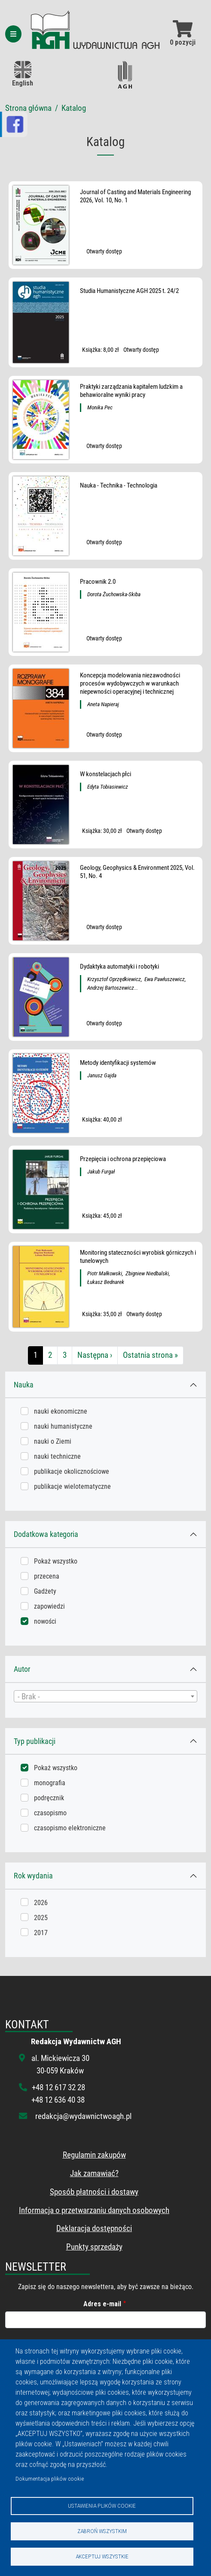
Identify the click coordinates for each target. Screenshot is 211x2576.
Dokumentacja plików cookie (49, 2478)
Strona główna (28, 108)
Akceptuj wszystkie (102, 2556)
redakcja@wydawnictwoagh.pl (83, 2116)
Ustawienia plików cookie (102, 2505)
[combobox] (105, 1696)
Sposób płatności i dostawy (94, 2192)
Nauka (24, 1384)
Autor (22, 1669)
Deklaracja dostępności (94, 2228)
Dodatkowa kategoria (46, 1534)
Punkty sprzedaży (94, 2247)
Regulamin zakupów (94, 2155)
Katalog (73, 108)
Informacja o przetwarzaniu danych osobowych (94, 2210)
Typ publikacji (34, 1741)
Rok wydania (33, 1875)
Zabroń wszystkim (102, 2530)
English (22, 74)
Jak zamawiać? (94, 2173)
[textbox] (105, 1697)
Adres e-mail (102, 2304)
